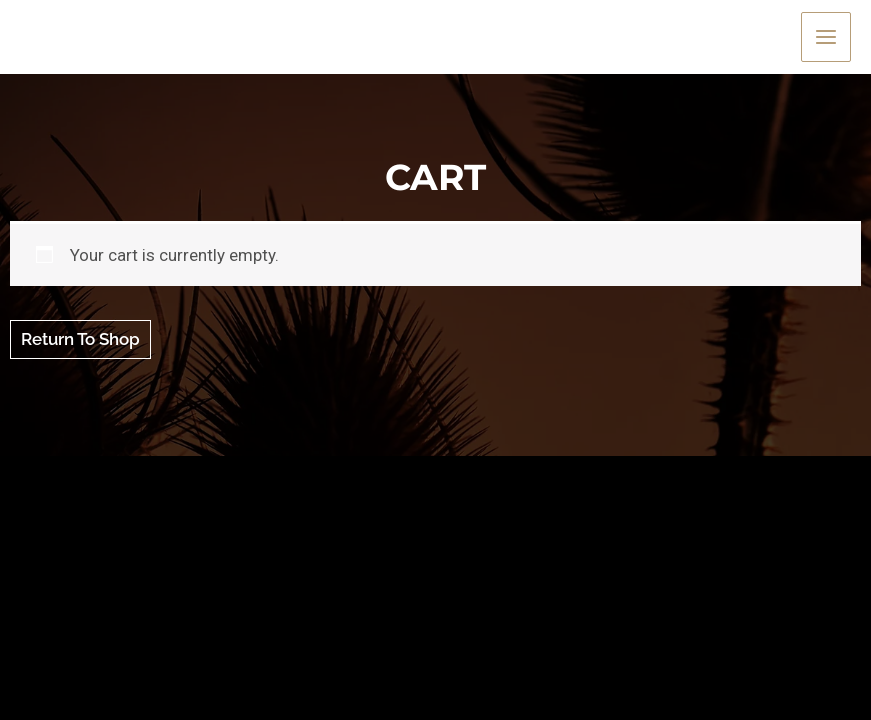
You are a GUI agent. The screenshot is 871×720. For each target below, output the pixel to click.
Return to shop (80, 339)
